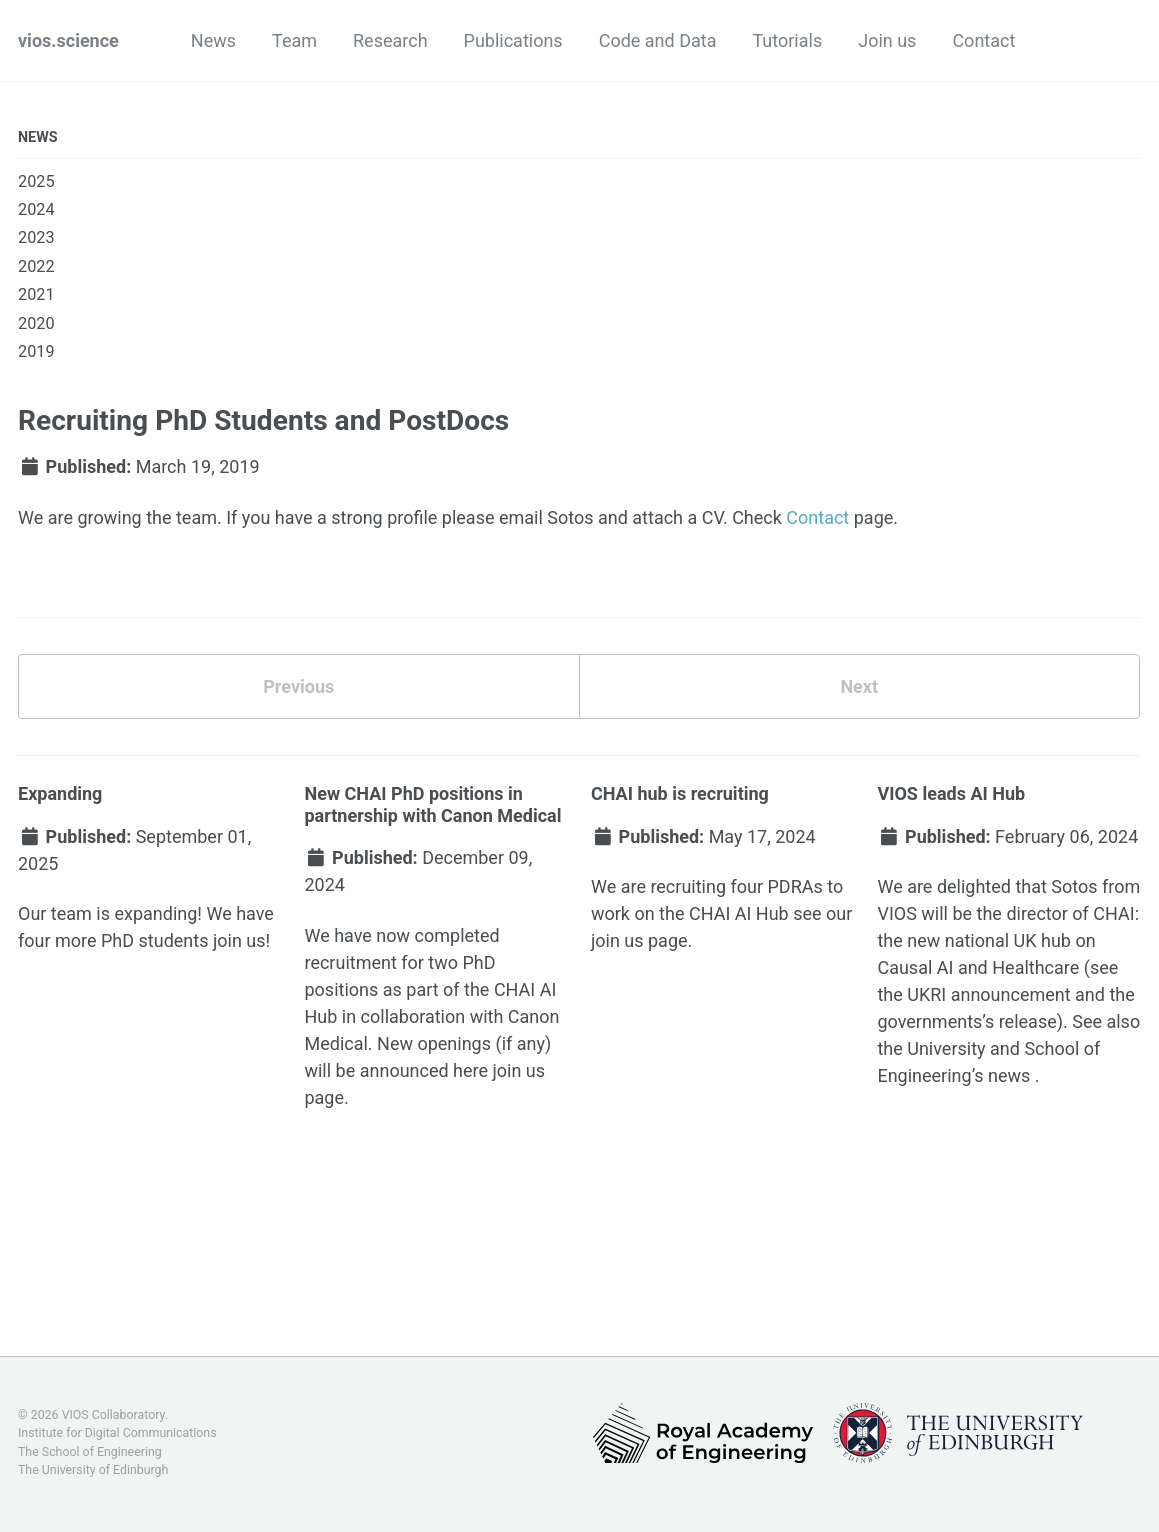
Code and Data (658, 40)
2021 (36, 294)
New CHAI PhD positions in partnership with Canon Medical (432, 804)
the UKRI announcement (973, 994)
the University (931, 1048)
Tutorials (787, 40)
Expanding (60, 793)
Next (859, 686)
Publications (513, 40)
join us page (639, 940)
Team (294, 40)
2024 (36, 209)
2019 (36, 351)
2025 (36, 181)
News (213, 40)
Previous (298, 686)
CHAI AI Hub (739, 913)
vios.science (68, 40)
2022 (36, 266)
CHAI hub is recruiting (680, 793)
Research (390, 40)
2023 (36, 237)
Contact (983, 40)
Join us (887, 40)
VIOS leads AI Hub (951, 793)
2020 (36, 323)
